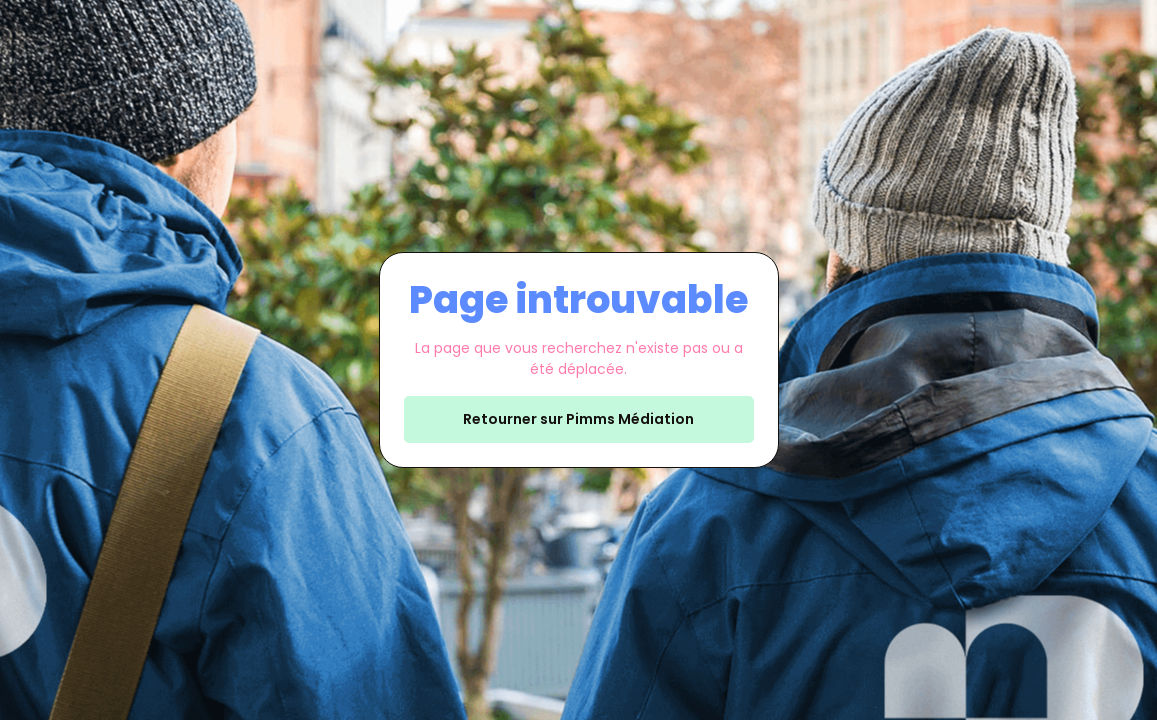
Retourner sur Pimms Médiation (578, 419)
